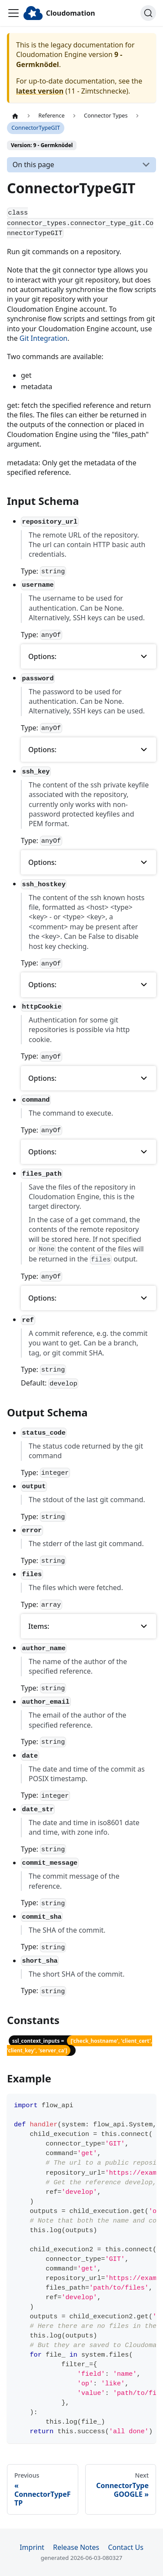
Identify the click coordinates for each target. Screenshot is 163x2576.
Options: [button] (42, 656)
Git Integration (43, 338)
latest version (39, 91)
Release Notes (76, 2547)
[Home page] (15, 116)
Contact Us (125, 2547)
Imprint (32, 2547)
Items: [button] (38, 1626)
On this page (33, 164)
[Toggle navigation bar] (13, 13)
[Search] (148, 13)
